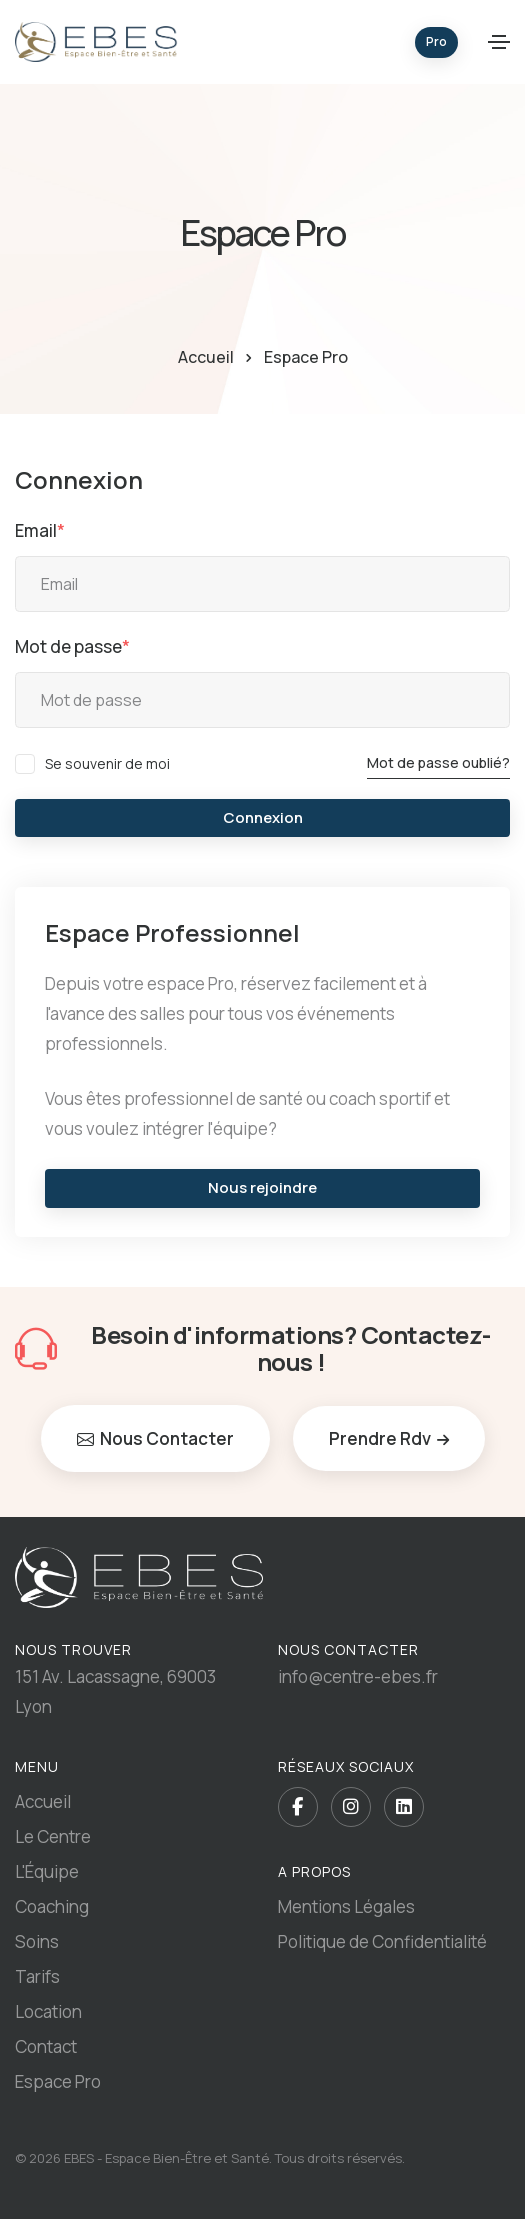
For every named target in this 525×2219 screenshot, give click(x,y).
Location (48, 2011)
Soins (37, 1941)
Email (40, 530)
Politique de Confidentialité (382, 1941)
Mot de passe (72, 646)
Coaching (52, 1906)
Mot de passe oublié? (438, 762)
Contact (46, 2046)
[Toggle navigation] (499, 42)
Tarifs (37, 1976)
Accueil (206, 357)
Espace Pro (58, 2081)
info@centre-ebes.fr (358, 1676)
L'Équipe (47, 1871)
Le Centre (53, 1836)
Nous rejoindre (262, 1187)
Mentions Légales (346, 1906)
